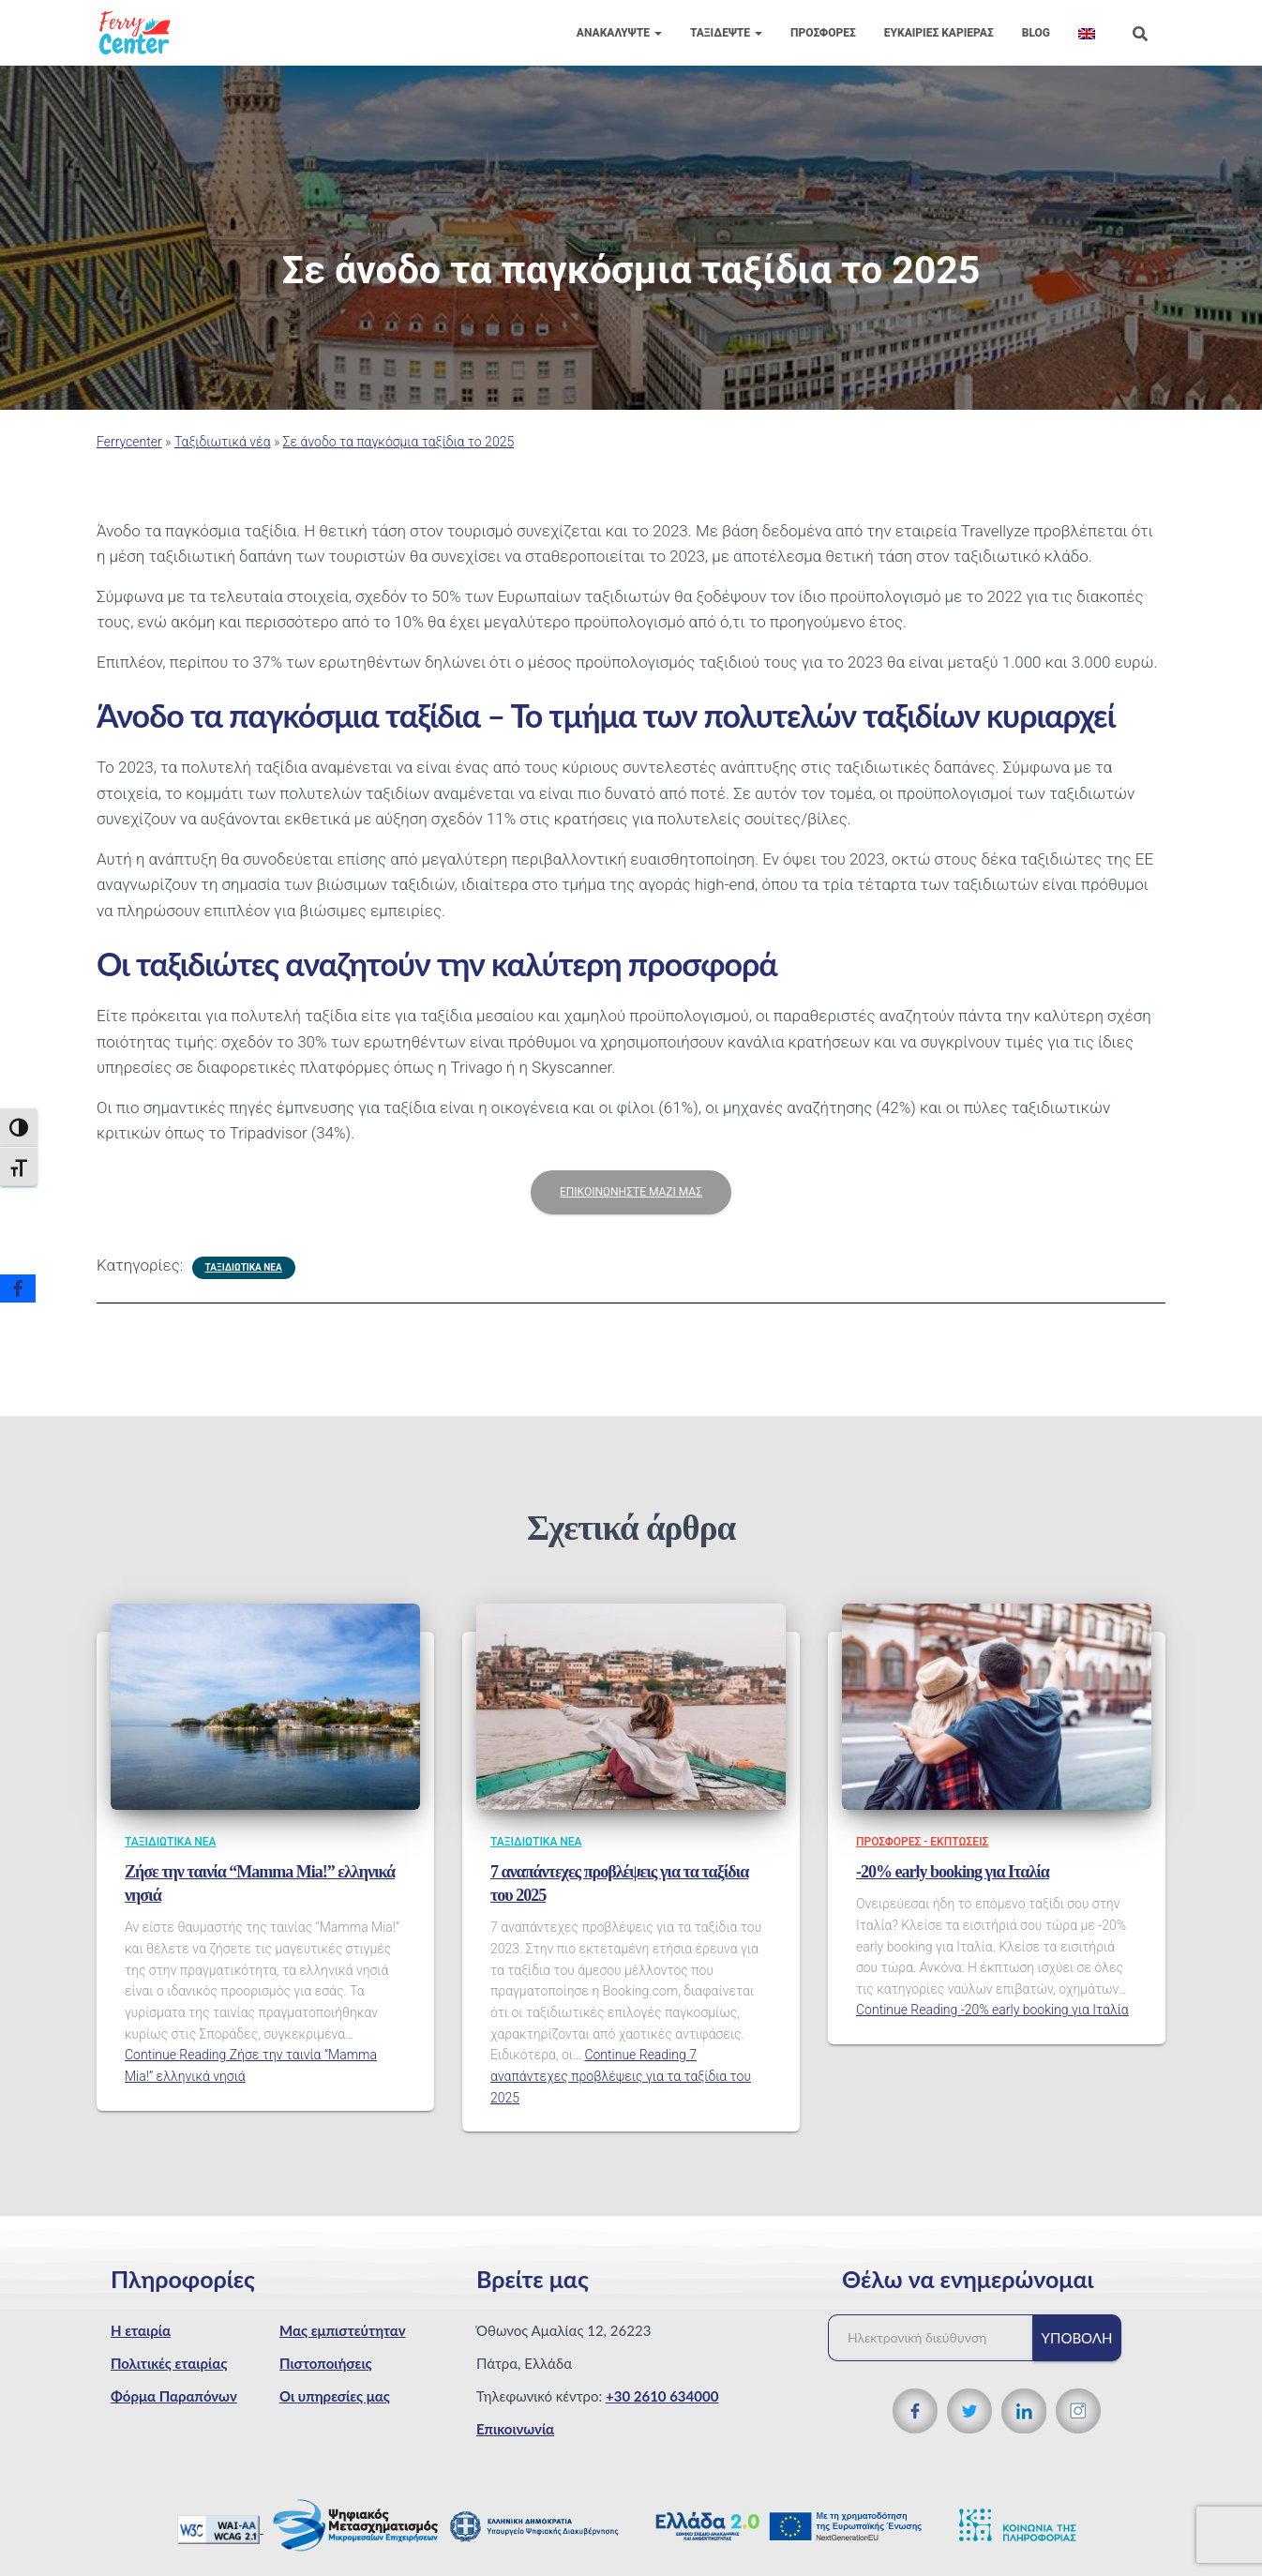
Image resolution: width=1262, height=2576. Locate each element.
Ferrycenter (129, 441)
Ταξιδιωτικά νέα (222, 441)
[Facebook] (18, 1288)
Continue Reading (620, 2075)
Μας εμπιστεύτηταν (342, 2330)
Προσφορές (823, 32)
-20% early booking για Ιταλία (952, 1871)
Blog (1036, 32)
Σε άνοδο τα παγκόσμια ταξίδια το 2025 (398, 441)
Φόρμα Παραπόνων (174, 2396)
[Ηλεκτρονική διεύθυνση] (939, 2337)
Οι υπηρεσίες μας (334, 2396)
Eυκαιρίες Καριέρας (939, 32)
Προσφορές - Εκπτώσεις (922, 1841)
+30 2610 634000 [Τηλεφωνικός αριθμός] (662, 2396)
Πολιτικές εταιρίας (169, 2363)
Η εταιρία (141, 2330)
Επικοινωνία (515, 2428)
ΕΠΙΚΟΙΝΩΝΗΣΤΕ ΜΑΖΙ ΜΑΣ (631, 1191)
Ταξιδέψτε (726, 32)
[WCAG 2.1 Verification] (220, 2527)
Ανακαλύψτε (619, 32)
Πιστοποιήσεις (325, 2363)
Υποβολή (1077, 2337)
